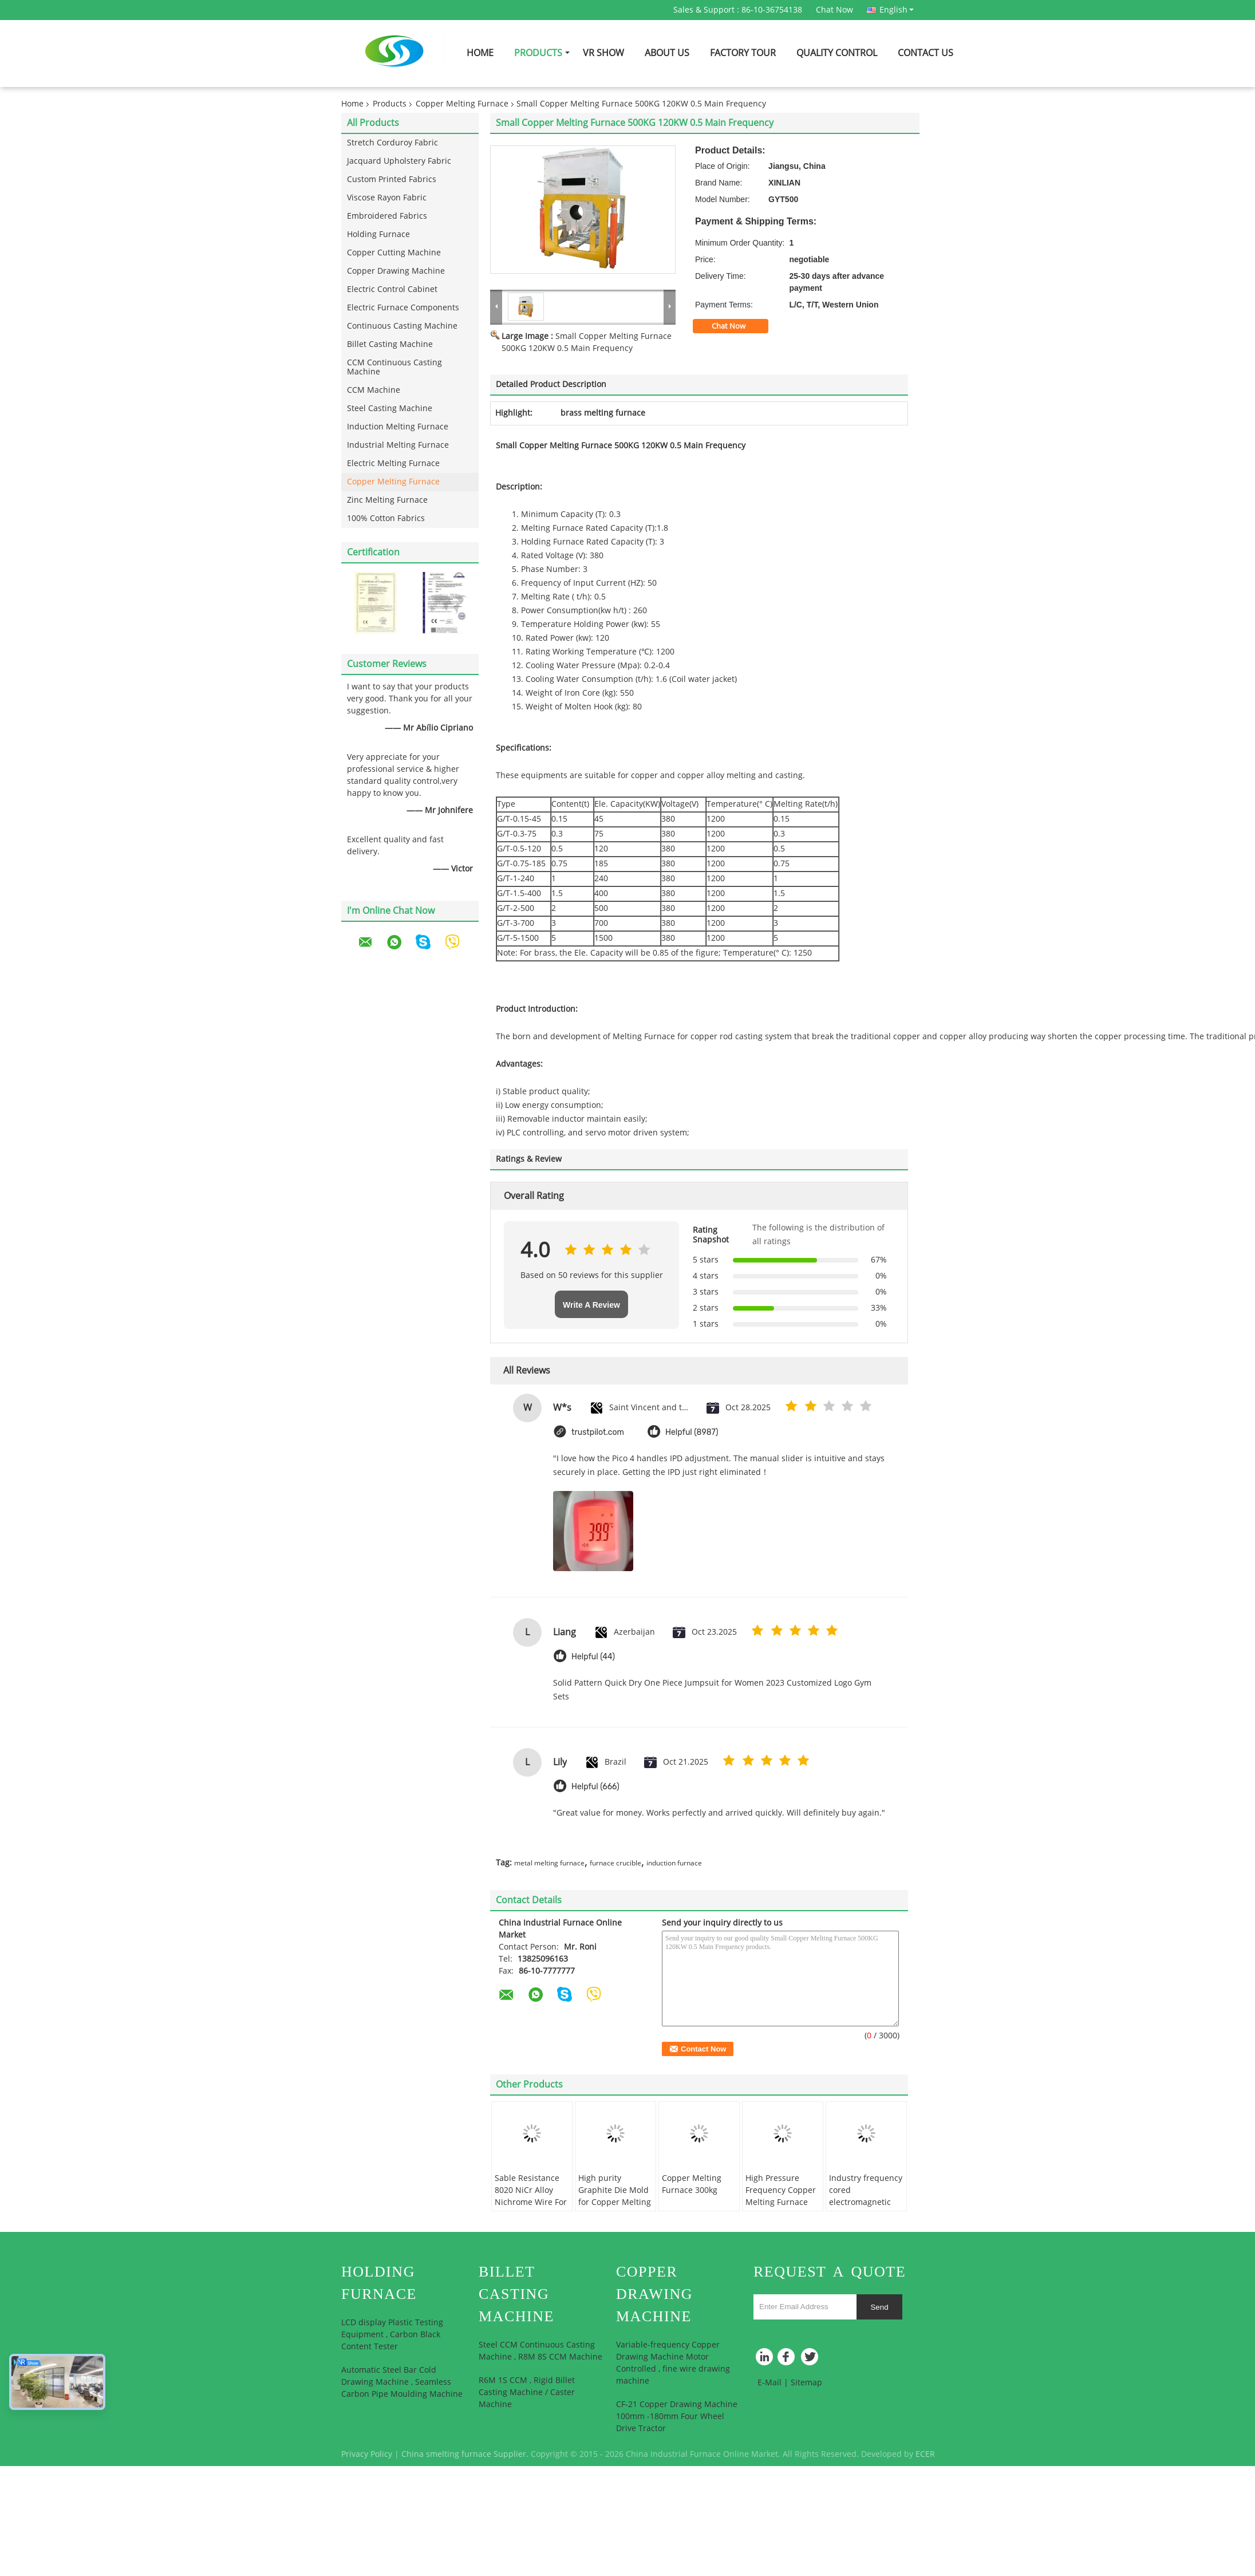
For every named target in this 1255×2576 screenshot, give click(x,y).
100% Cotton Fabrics (386, 518)
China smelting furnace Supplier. (466, 2454)
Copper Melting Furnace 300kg (691, 2184)
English (896, 9)
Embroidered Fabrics (387, 216)
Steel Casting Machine (389, 408)
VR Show (603, 53)
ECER (925, 2454)
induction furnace (674, 1863)
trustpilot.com (597, 1432)
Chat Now (834, 10)
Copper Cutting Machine (394, 253)
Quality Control (836, 53)
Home (480, 53)
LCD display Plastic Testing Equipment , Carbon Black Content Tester (392, 2335)
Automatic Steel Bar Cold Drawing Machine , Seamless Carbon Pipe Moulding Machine (402, 2382)
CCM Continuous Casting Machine (394, 367)
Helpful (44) (593, 1657)
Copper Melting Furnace (462, 104)
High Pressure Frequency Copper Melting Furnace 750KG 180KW (780, 2196)
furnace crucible (615, 1863)
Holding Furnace (378, 234)
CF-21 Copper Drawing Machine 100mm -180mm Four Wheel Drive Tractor (676, 2416)
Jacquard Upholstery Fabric (399, 161)
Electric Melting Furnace (393, 463)
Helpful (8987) (692, 1432)
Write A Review (591, 1304)
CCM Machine (373, 390)
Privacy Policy (366, 2454)
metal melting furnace (549, 1863)
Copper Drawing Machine (396, 271)
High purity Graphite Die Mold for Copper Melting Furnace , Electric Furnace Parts (614, 2202)
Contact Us (925, 53)
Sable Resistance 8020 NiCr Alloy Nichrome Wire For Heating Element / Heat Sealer (531, 2202)
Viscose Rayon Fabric (387, 198)
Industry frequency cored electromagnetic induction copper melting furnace (865, 2202)
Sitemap (806, 2383)
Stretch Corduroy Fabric (392, 143)
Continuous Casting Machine (402, 326)
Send (879, 2307)
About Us (667, 53)
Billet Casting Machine (390, 344)
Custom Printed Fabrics (391, 179)
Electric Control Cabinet (392, 289)
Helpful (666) (595, 1787)
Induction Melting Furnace (397, 427)
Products (538, 53)
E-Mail (769, 2383)
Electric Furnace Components (403, 308)
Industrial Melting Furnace (398, 445)
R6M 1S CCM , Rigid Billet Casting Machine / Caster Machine (527, 2392)
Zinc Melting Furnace (387, 500)
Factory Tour (743, 53)
